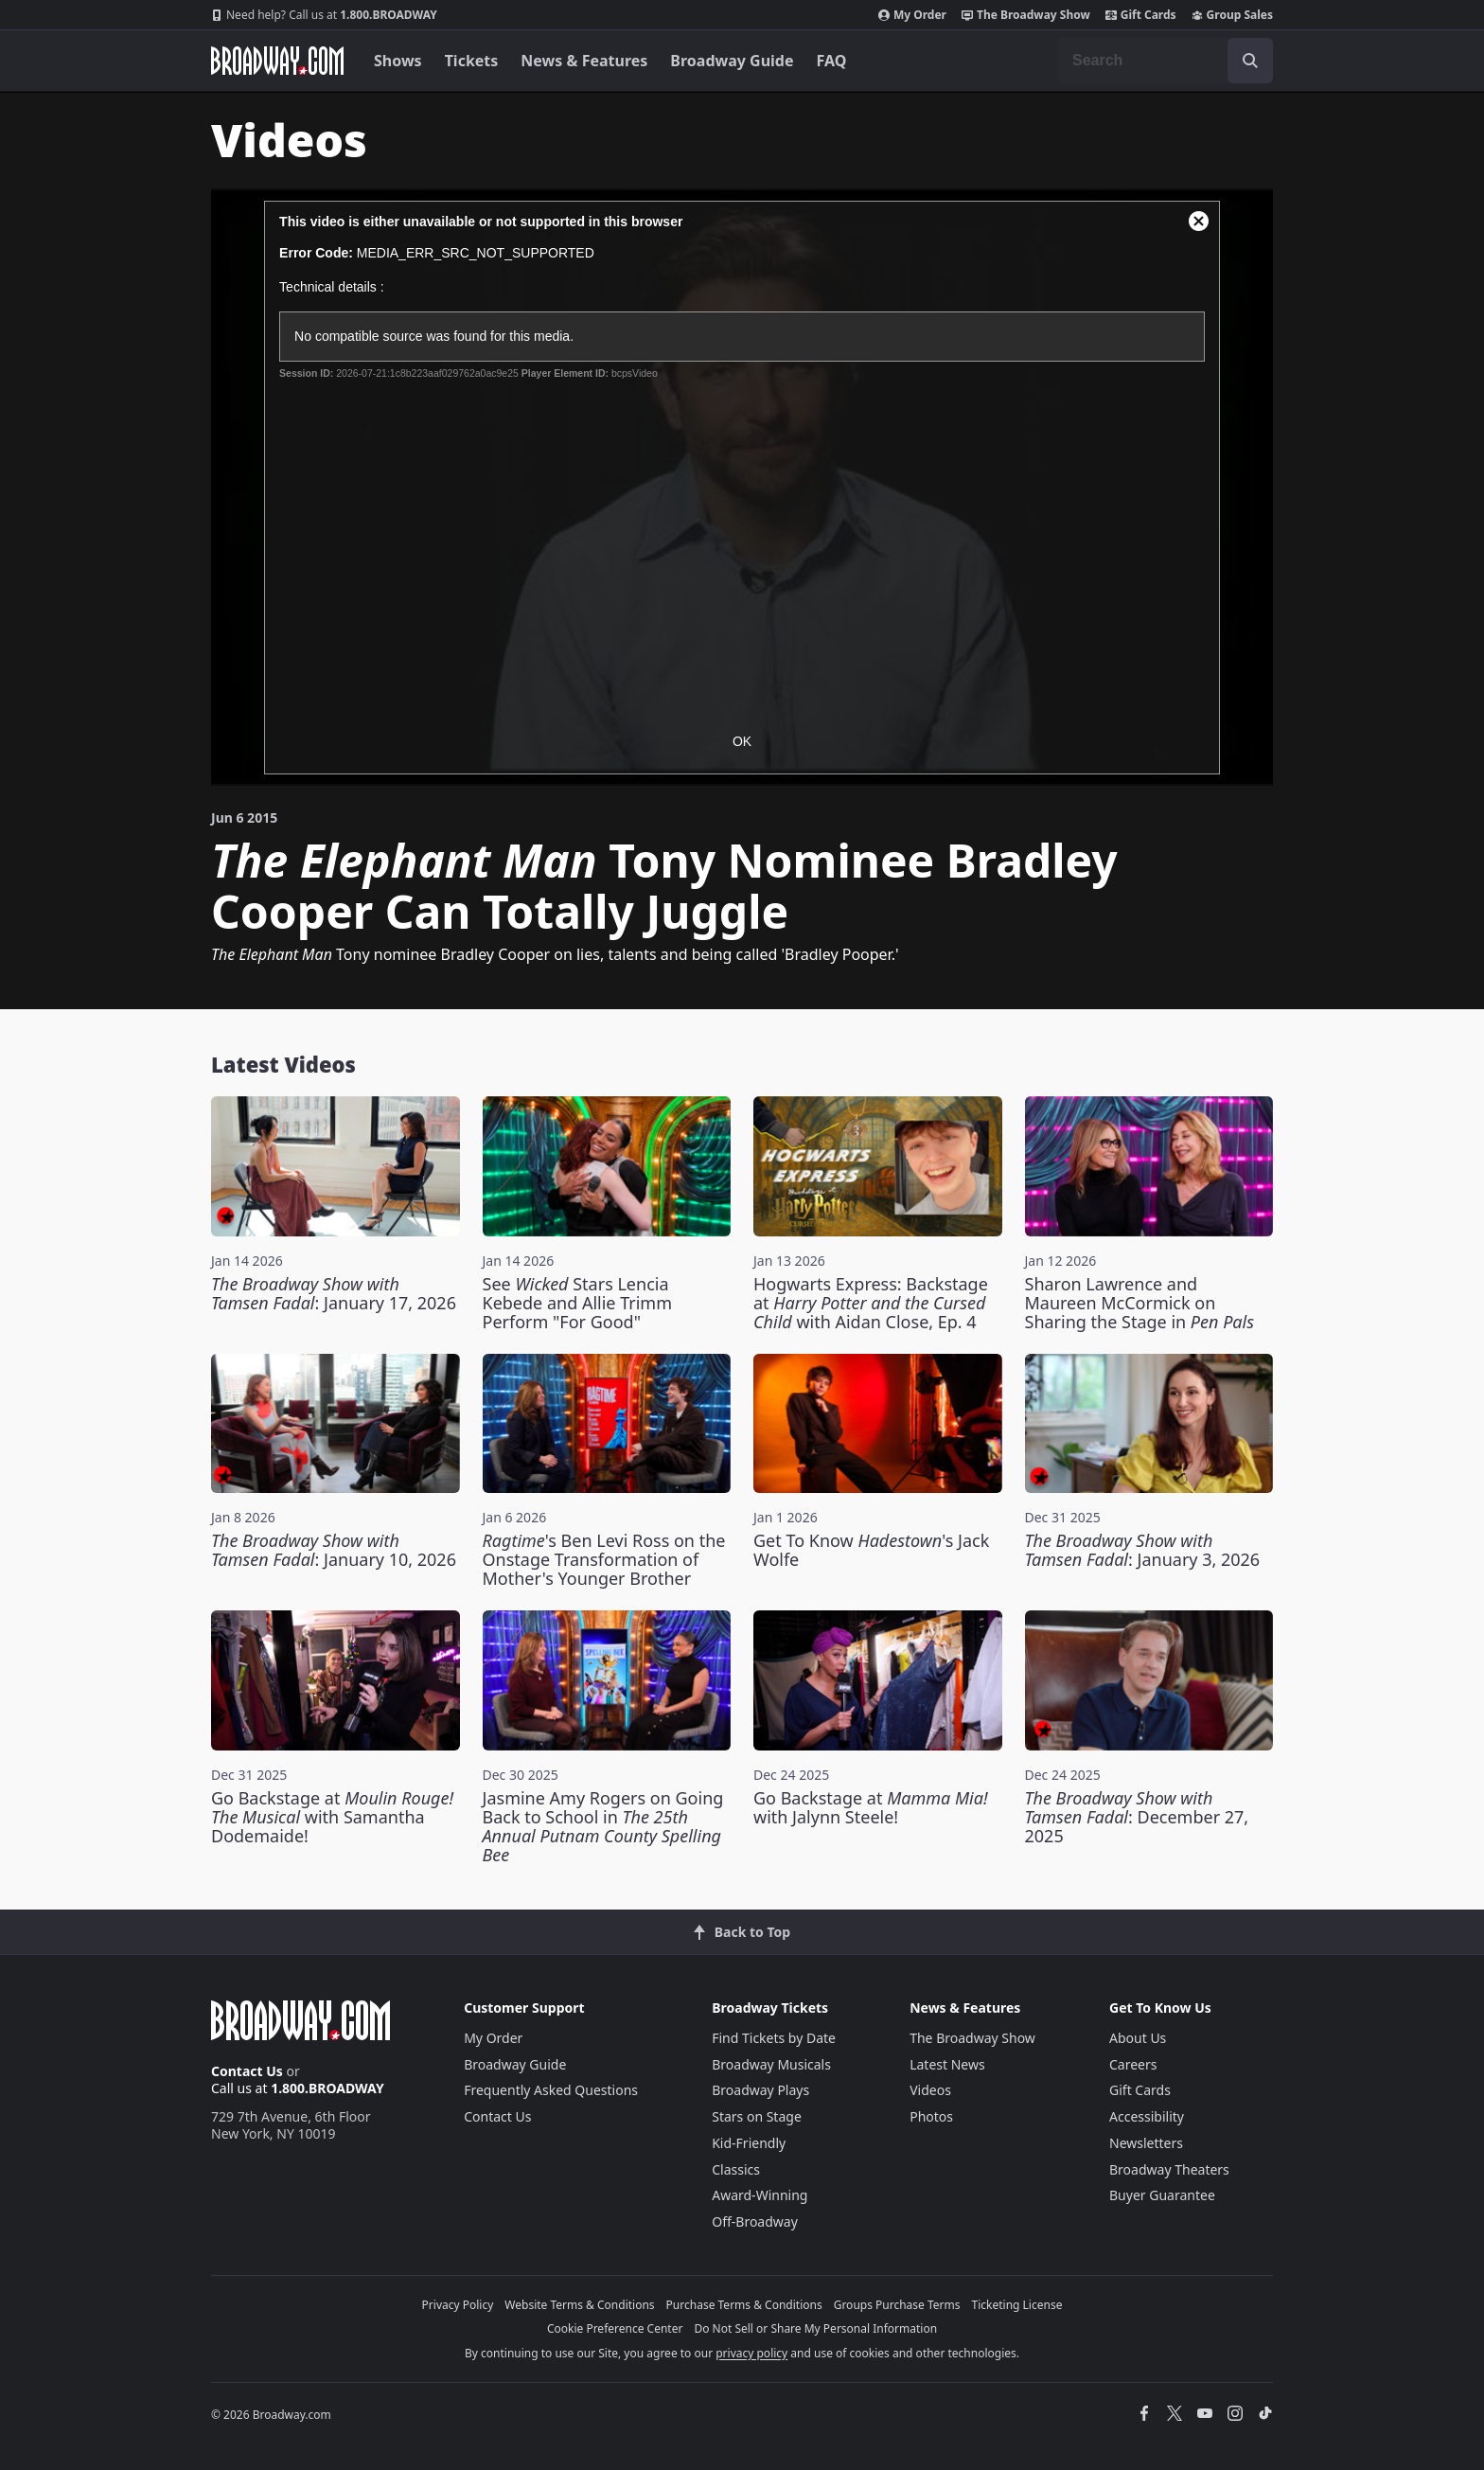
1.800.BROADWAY (324, 15)
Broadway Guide (731, 60)
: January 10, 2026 (333, 1550)
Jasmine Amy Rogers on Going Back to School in (603, 1826)
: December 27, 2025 (1137, 1816)
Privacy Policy (458, 2305)
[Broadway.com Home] (277, 60)
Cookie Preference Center (615, 2328)
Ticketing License (1017, 2305)
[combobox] (1165, 60)
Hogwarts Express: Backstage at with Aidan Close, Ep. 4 (870, 1302)
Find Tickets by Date (774, 2038)
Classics (736, 2169)
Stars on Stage (757, 2116)
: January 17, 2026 (333, 1293)
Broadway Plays (760, 2090)
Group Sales (1232, 15)
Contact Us (247, 2071)
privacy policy (751, 2353)
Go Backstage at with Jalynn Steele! (870, 1807)
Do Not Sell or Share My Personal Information (815, 2328)
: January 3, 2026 (1143, 1550)
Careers (1133, 2064)
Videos (930, 2090)
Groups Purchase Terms (897, 2305)
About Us (1137, 2038)
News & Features (584, 60)
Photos (931, 2116)
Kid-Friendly (749, 2143)
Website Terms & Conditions (579, 2305)
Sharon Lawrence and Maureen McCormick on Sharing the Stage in (1139, 1302)
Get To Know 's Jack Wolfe (871, 1550)
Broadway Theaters (1169, 2169)
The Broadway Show (1026, 15)
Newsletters (1146, 2143)
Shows (398, 60)
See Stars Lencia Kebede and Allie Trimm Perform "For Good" (578, 1302)
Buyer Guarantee (1162, 2195)
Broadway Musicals (771, 2064)
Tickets (472, 60)
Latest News (947, 2064)
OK (742, 741)
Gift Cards (1140, 15)
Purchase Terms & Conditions (744, 2305)
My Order (912, 15)
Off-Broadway (755, 2221)
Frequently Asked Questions (551, 2090)
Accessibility (1146, 2116)
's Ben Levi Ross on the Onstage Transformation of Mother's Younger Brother (604, 1559)
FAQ (832, 60)
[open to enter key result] (1250, 60)
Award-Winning (759, 2195)
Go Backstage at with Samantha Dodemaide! (332, 1816)
